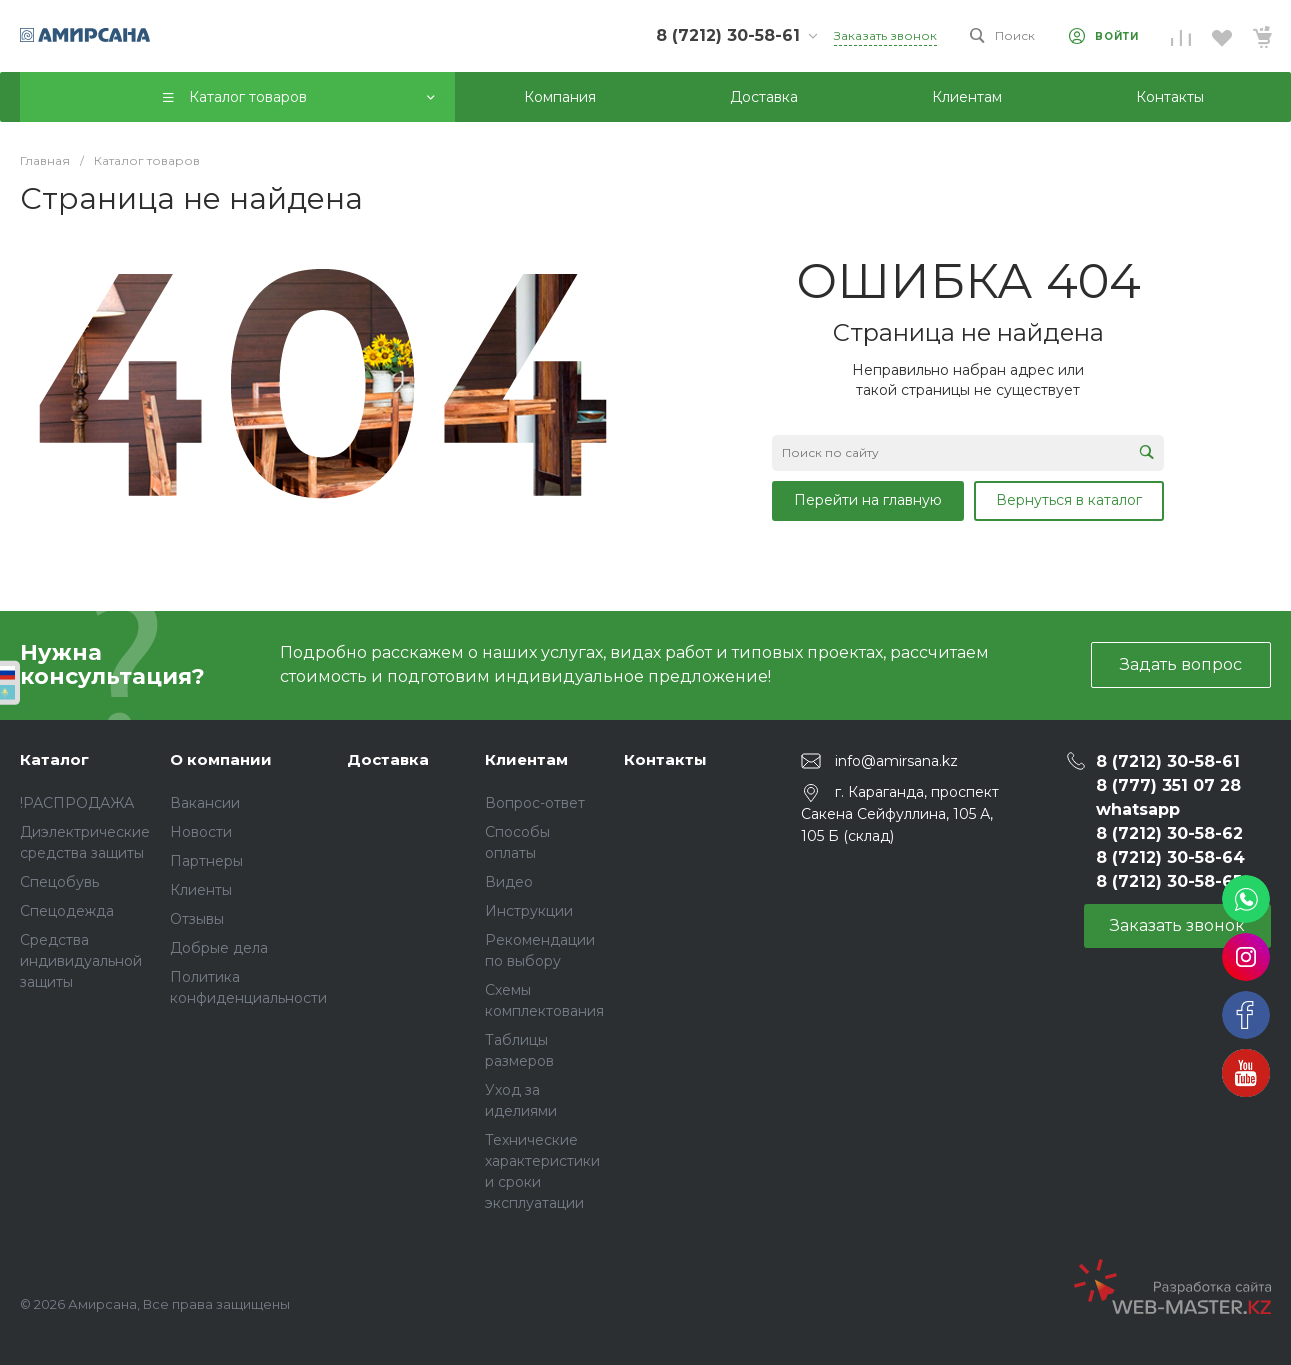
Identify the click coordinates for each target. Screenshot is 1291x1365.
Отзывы (197, 919)
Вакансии (205, 803)
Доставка (388, 759)
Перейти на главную (868, 500)
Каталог (54, 759)
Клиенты (201, 890)
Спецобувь (59, 882)
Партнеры (206, 861)
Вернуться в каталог (1069, 500)
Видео (509, 882)
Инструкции (529, 911)
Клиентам (526, 759)
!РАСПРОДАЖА (77, 803)
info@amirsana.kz (896, 760)
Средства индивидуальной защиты (81, 961)
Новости (201, 832)
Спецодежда (67, 911)
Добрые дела (219, 948)
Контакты (665, 759)
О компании (221, 759)
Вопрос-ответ (535, 803)
